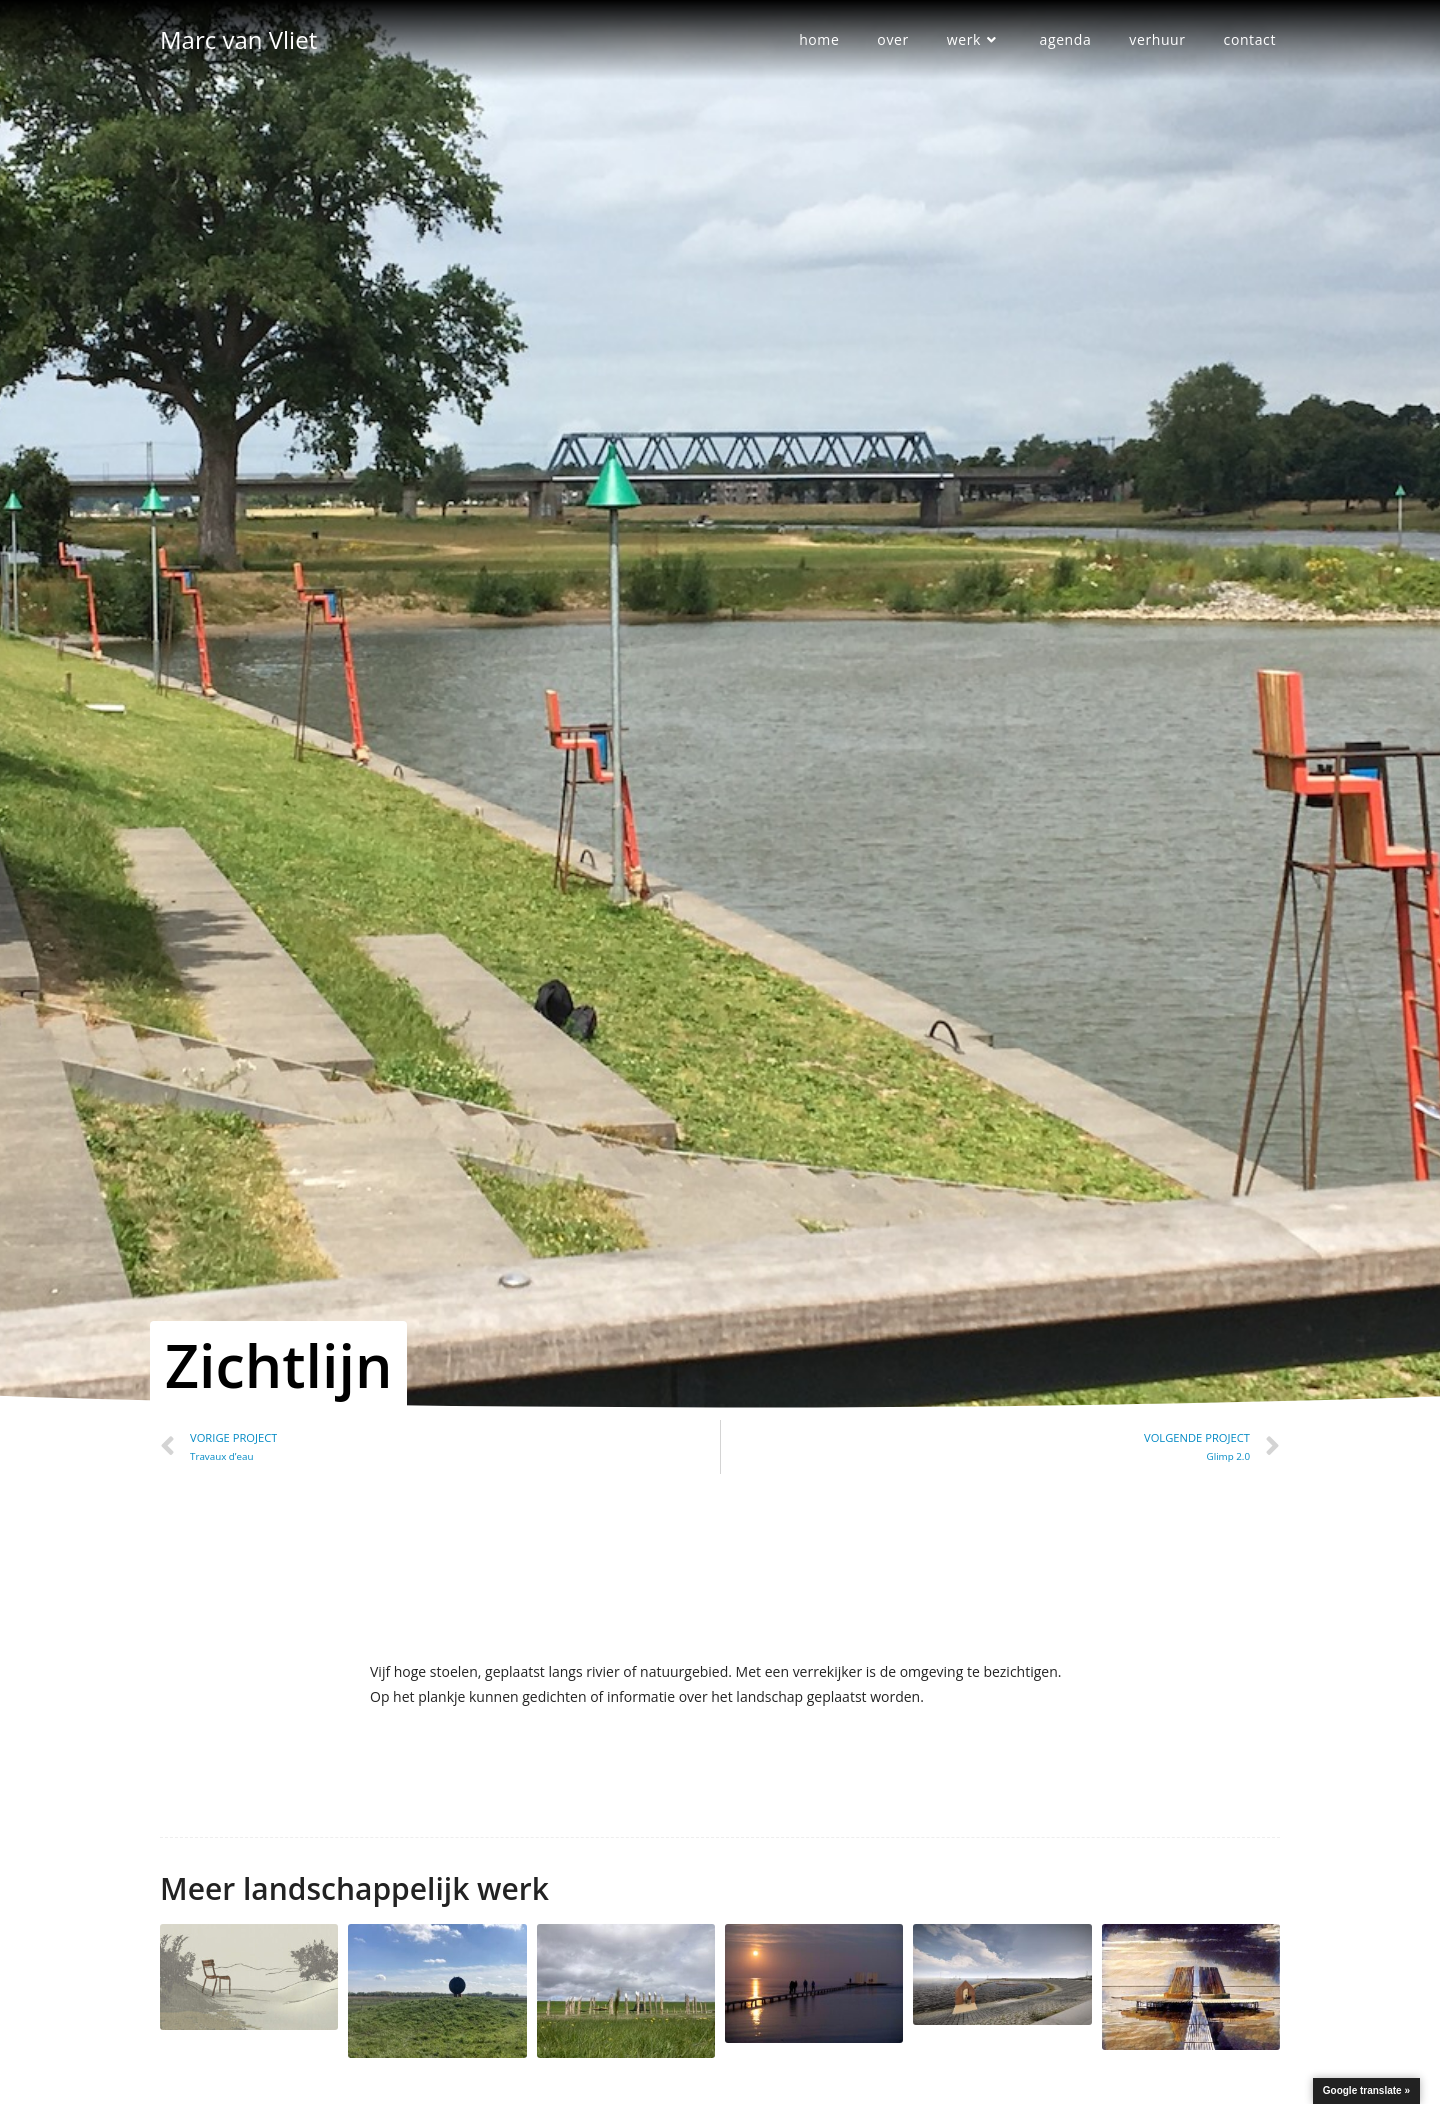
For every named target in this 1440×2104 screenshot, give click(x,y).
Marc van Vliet (238, 39)
